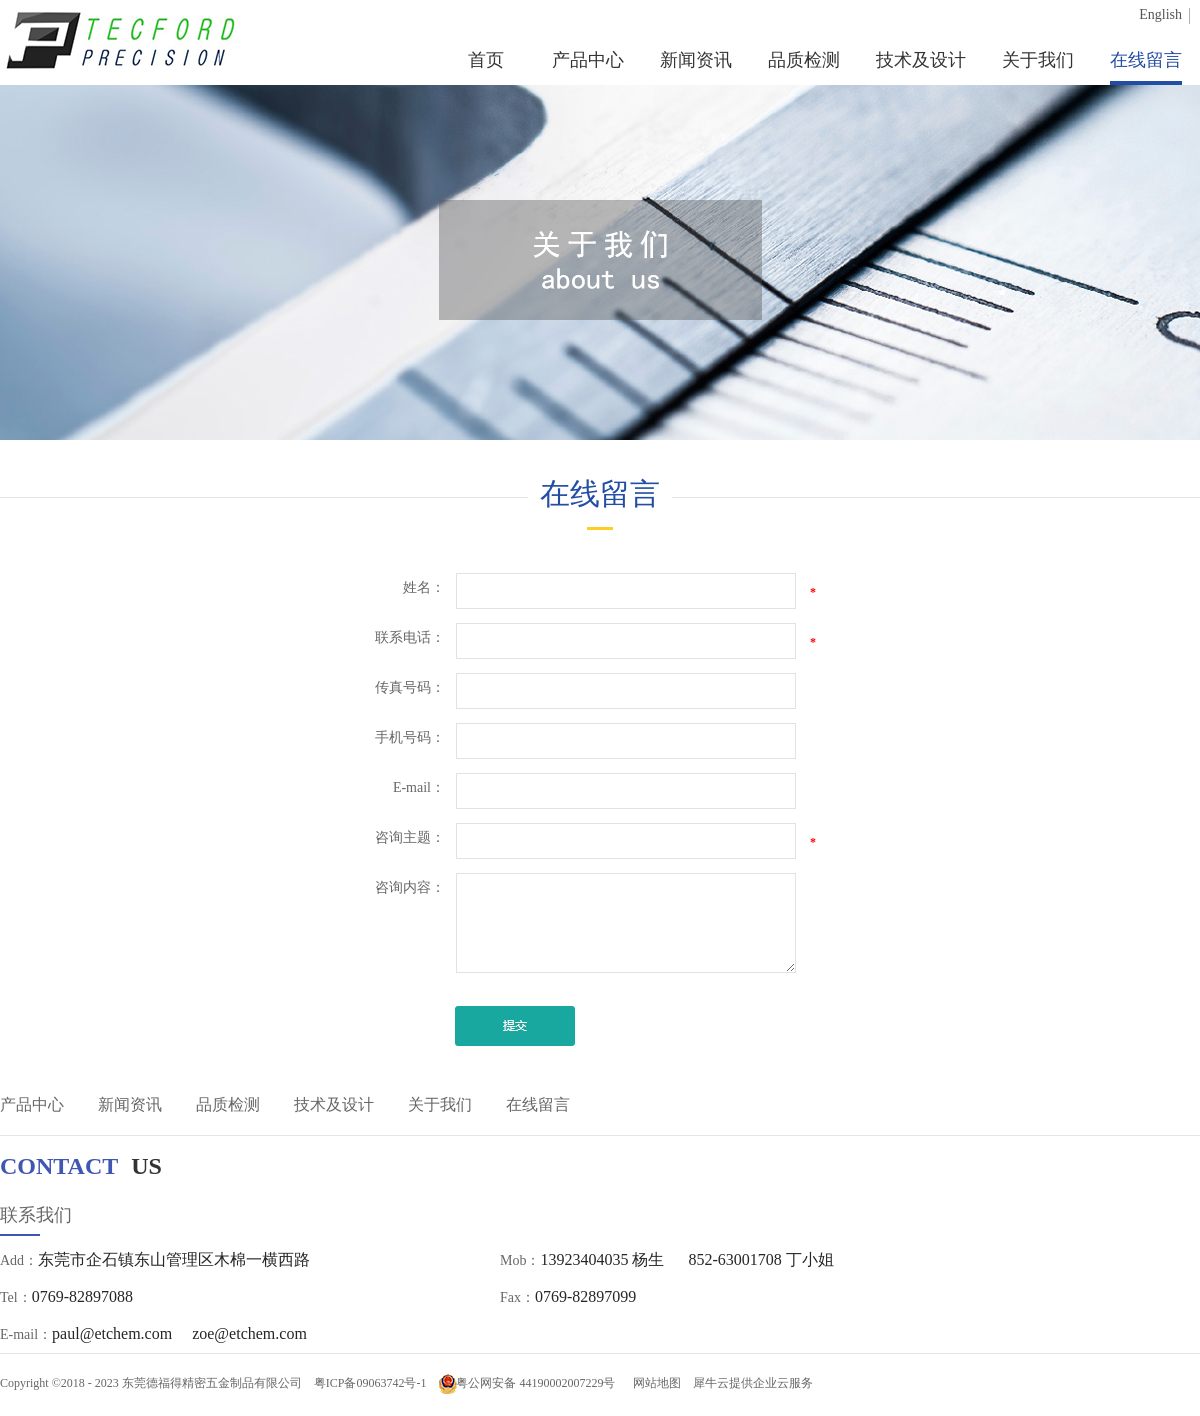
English (1160, 14)
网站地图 (654, 1383)
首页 (486, 60)
